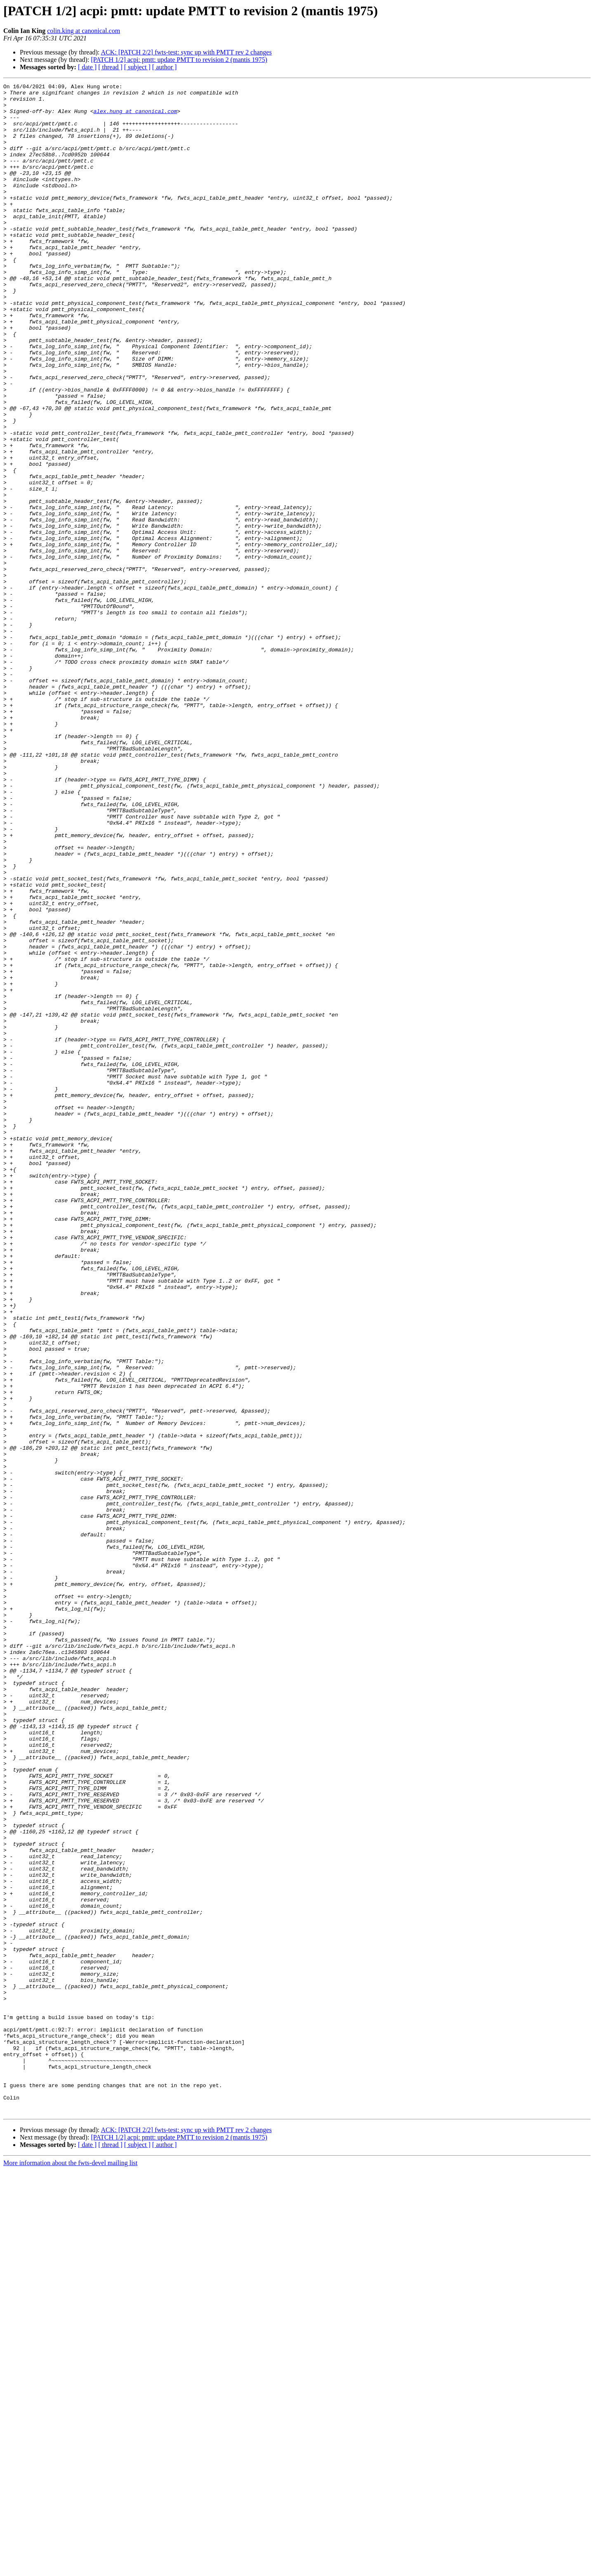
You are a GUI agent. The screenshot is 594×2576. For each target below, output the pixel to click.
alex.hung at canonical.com (135, 117)
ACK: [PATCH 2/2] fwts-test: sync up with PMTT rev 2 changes (186, 52)
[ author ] (164, 67)
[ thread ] (110, 67)
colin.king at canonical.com (83, 30)
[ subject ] (137, 67)
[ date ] (87, 67)
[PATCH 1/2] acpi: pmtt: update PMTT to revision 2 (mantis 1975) (179, 59)
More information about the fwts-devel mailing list (70, 2568)
